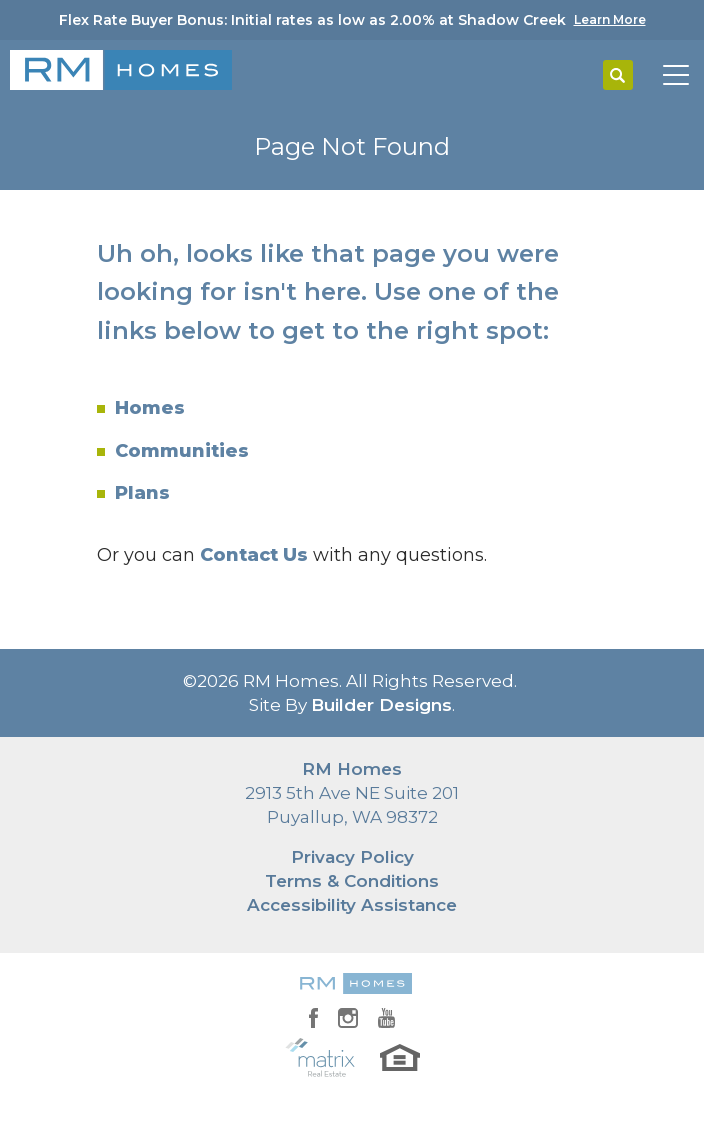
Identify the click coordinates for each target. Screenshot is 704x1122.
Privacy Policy (352, 857)
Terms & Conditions (352, 881)
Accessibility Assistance (352, 905)
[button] (618, 76)
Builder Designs (381, 705)
